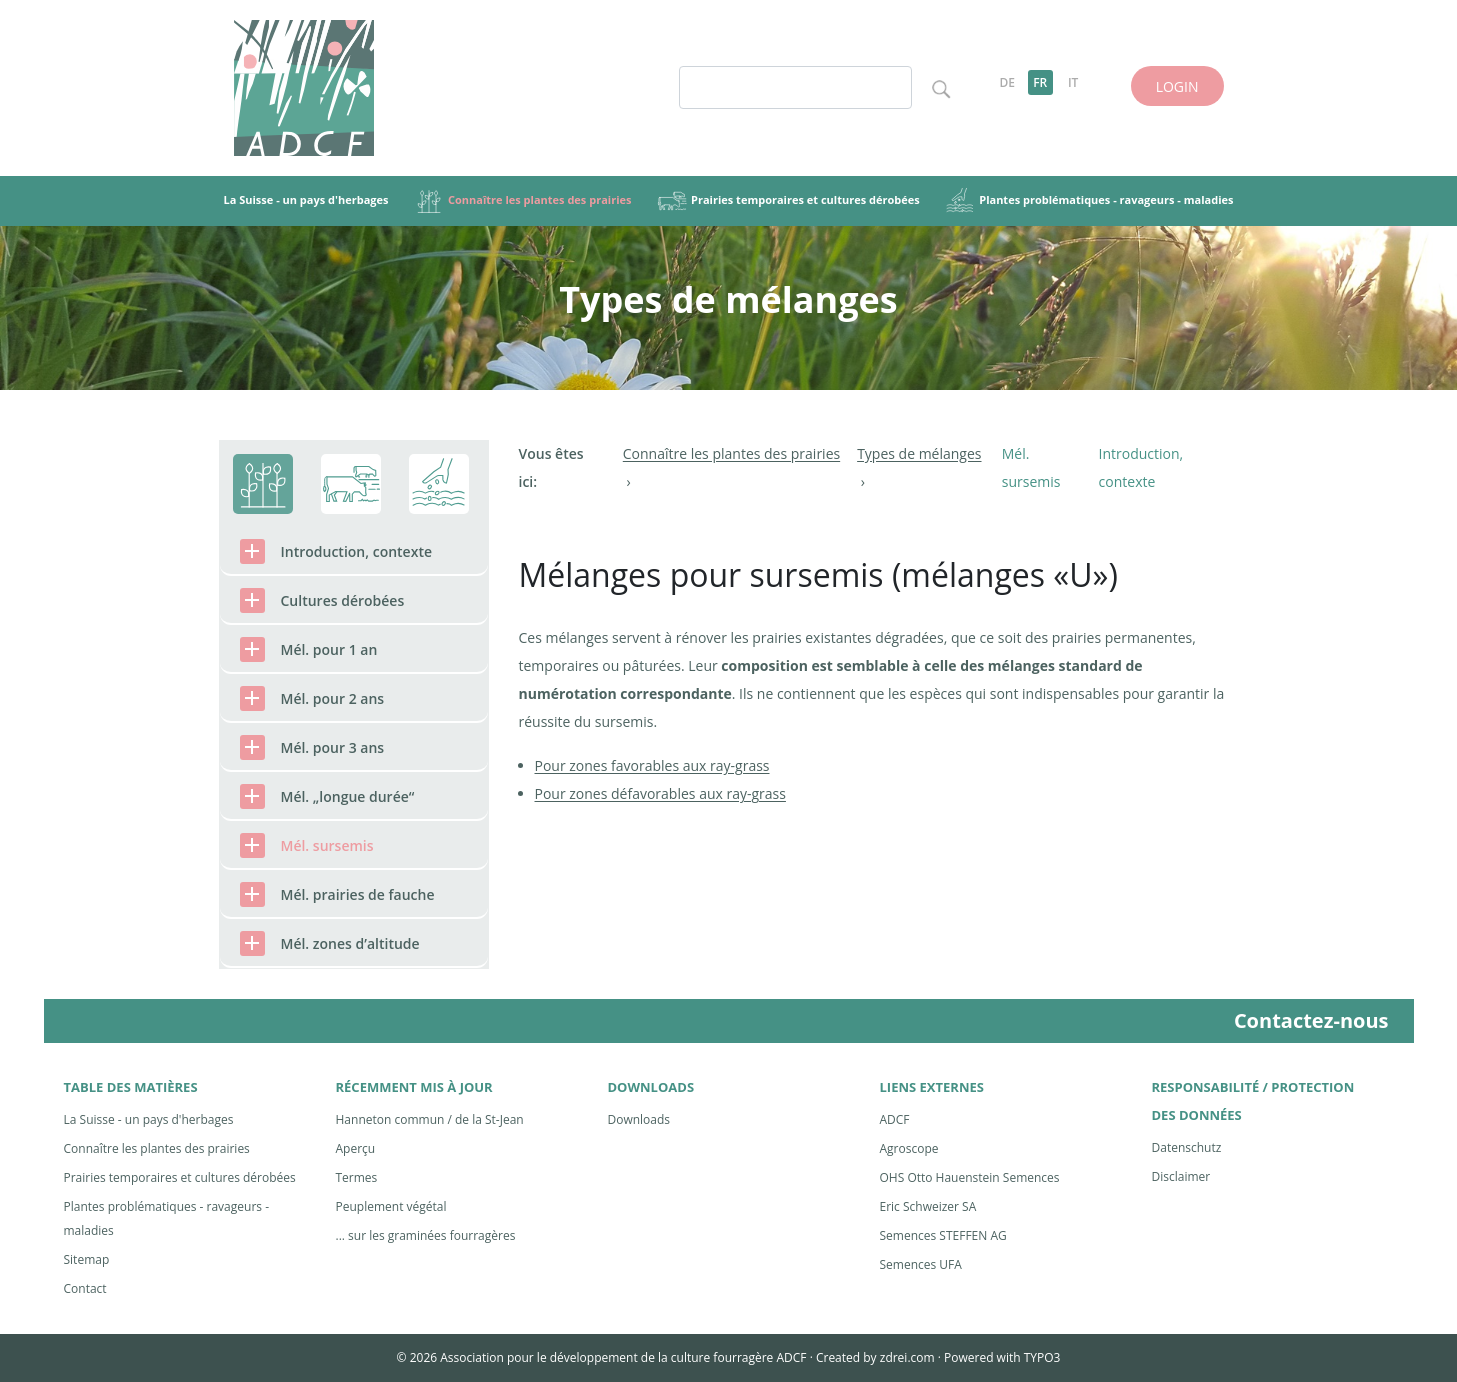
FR (1040, 82)
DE (1007, 82)
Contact (85, 1288)
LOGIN (1177, 86)
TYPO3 (1042, 1357)
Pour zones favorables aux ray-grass (652, 765)
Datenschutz (1187, 1147)
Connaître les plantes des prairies (157, 1148)
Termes (357, 1177)
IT (1073, 82)
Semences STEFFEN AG (943, 1235)
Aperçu (356, 1148)
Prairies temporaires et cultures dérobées (180, 1177)
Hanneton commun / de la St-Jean (430, 1119)
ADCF (895, 1119)
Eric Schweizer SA (928, 1206)
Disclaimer (1181, 1176)
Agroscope (909, 1148)
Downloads (639, 1119)
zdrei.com (907, 1357)
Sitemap (87, 1259)
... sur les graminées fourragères (426, 1235)
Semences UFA (921, 1264)
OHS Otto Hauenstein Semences (970, 1177)
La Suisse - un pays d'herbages (149, 1119)
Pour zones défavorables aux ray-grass (660, 793)
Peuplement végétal (391, 1206)
